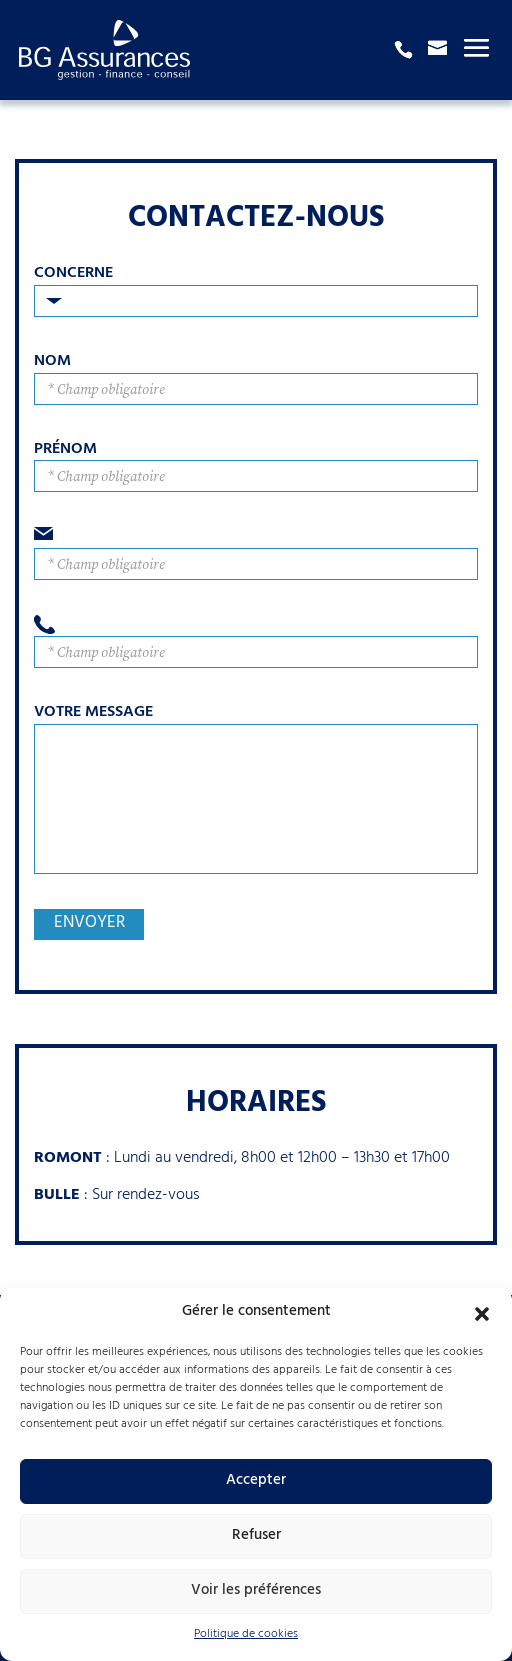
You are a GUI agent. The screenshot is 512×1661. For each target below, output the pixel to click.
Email (256, 537)
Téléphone (256, 625)
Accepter (256, 1481)
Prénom (65, 450)
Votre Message (93, 713)
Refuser (256, 1536)
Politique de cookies (246, 1635)
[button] (482, 1314)
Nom (52, 362)
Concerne (73, 274)
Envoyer (89, 924)
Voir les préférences (256, 1591)
